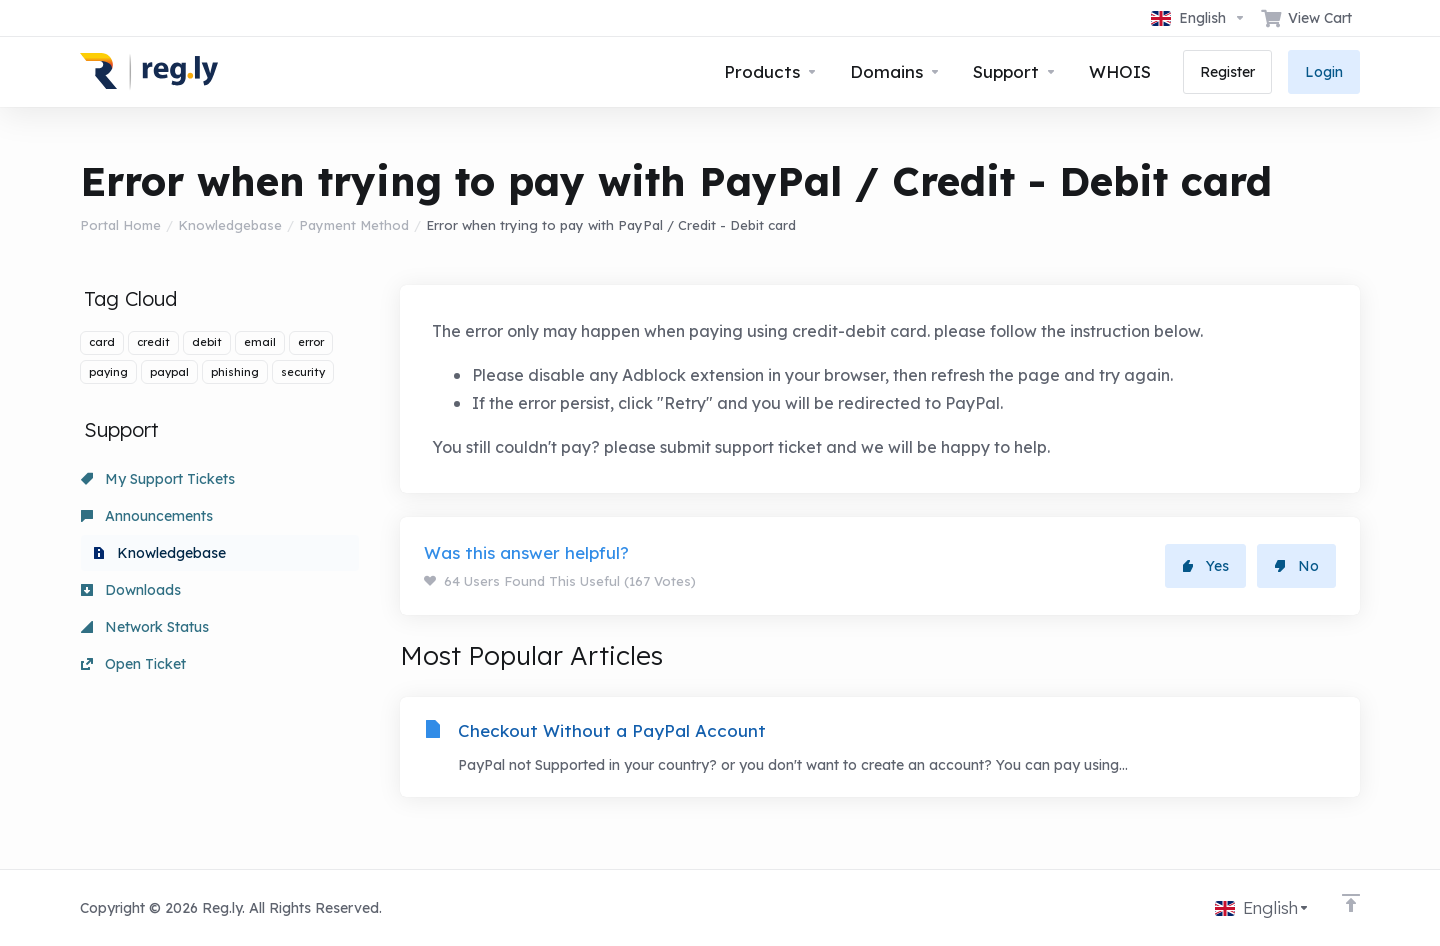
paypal (169, 372)
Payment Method (354, 225)
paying (108, 372)
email (260, 342)
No (1296, 566)
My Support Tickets (158, 479)
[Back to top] (1351, 903)
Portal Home (120, 225)
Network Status (145, 627)
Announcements (147, 516)
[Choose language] (1198, 18)
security (303, 372)
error (311, 342)
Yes (1205, 566)
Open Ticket (133, 664)
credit (153, 342)
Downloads (131, 590)
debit (207, 342)
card (102, 342)
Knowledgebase (230, 225)
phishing (235, 372)
